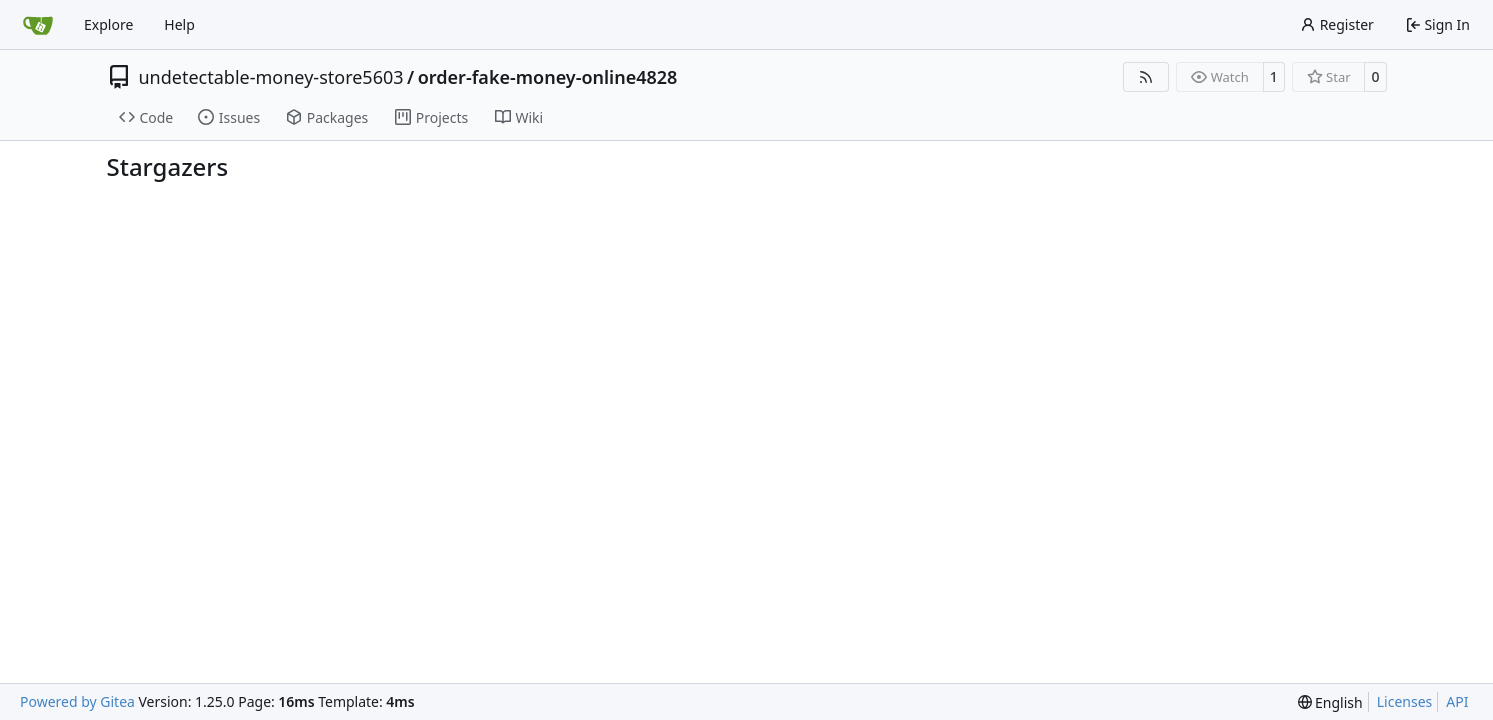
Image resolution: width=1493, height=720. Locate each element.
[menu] (1330, 702)
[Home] (38, 25)
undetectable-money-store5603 (271, 77)
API (1457, 701)
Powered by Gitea (77, 701)
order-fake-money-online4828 (548, 77)
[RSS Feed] (1146, 77)
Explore (108, 24)
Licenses (1405, 701)
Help (179, 24)
